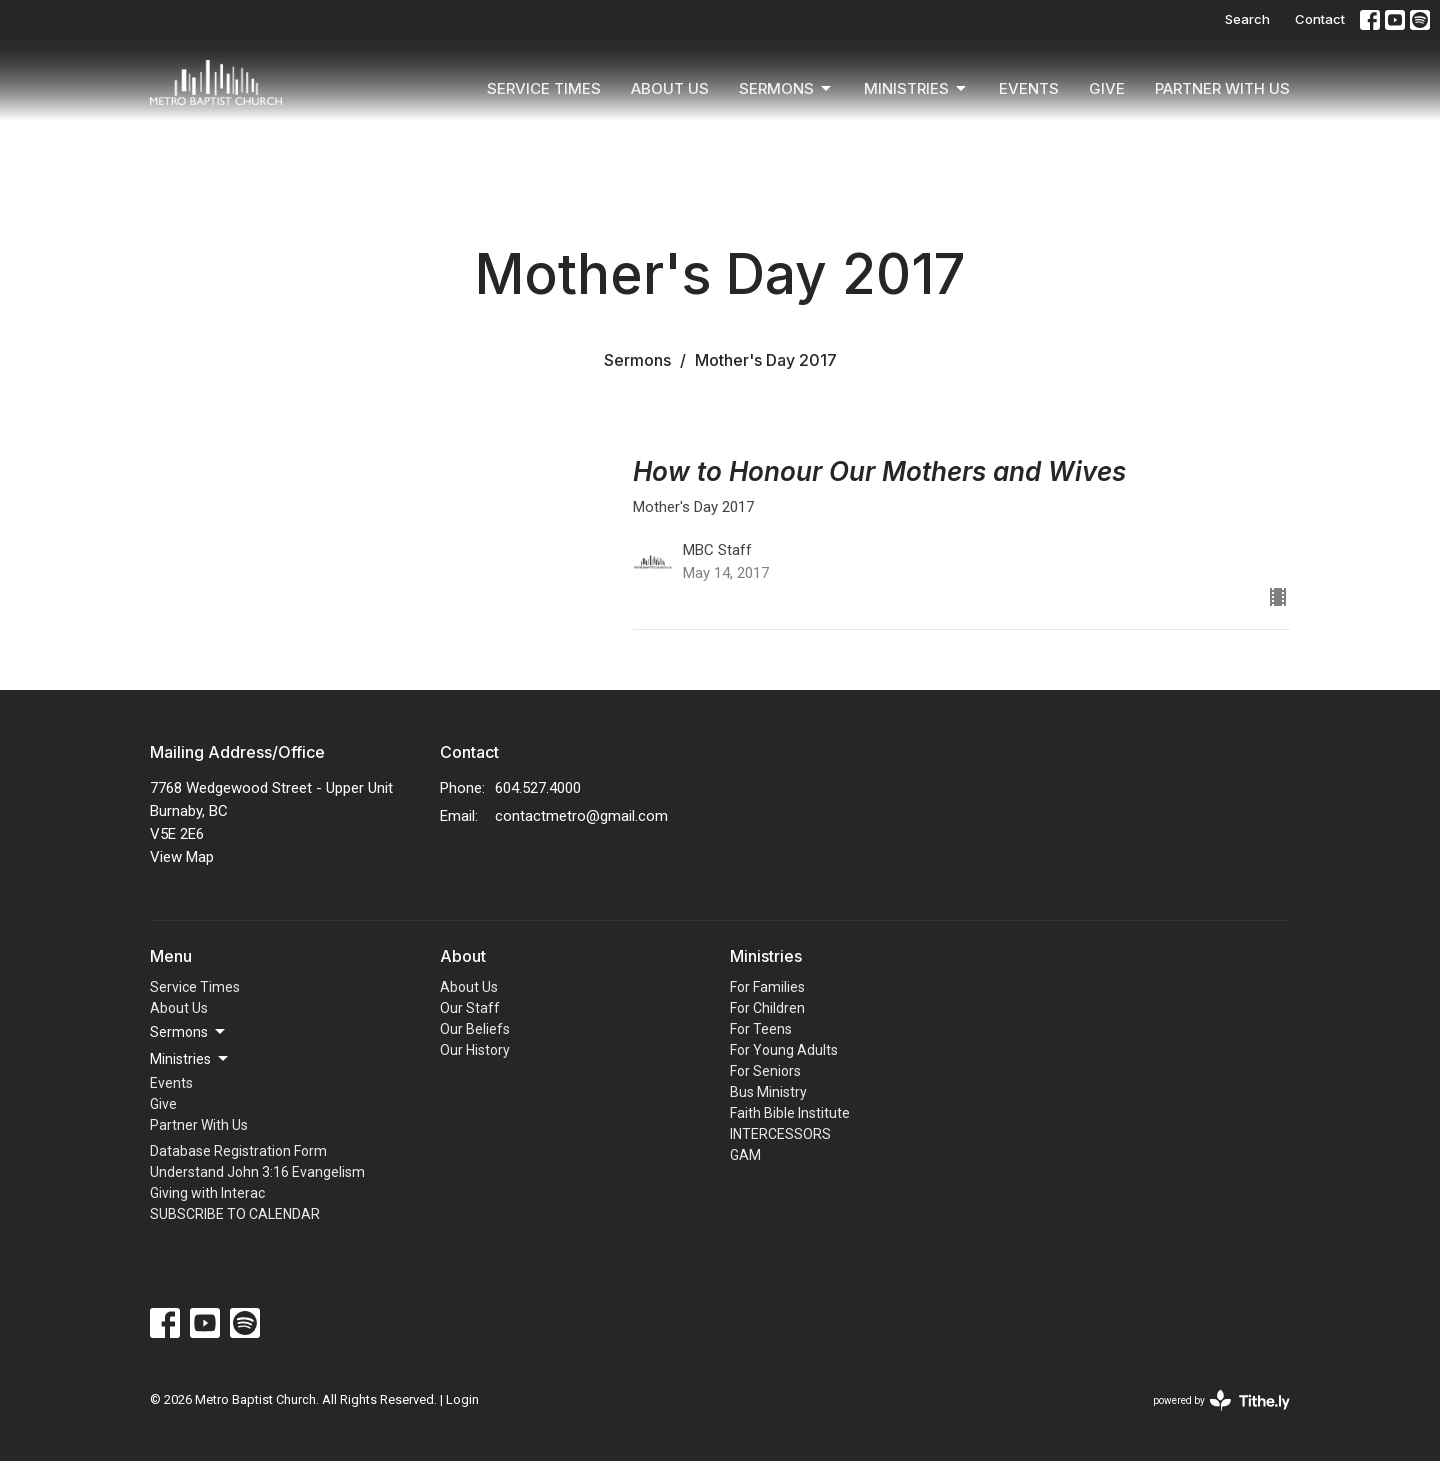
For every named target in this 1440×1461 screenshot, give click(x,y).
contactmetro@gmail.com (581, 816)
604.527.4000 (538, 788)
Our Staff (470, 1008)
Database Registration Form (238, 1151)
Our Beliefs (475, 1029)
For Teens (761, 1029)
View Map (182, 857)
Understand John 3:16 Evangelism (257, 1172)
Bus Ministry (768, 1092)
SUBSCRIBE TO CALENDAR (235, 1214)
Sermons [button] (189, 1032)
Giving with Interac (207, 1193)
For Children (767, 1008)
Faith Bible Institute (790, 1113)
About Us (670, 88)
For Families (767, 987)
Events (1029, 88)
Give (1107, 88)
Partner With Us (1222, 88)
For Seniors (765, 1071)
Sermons (786, 89)
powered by (1221, 1400)
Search (1247, 19)
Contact (1320, 19)
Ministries (916, 89)
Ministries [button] (190, 1059)
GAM (745, 1155)
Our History (475, 1050)
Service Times (544, 88)
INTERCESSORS (780, 1134)
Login (462, 1399)
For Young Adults (784, 1050)
